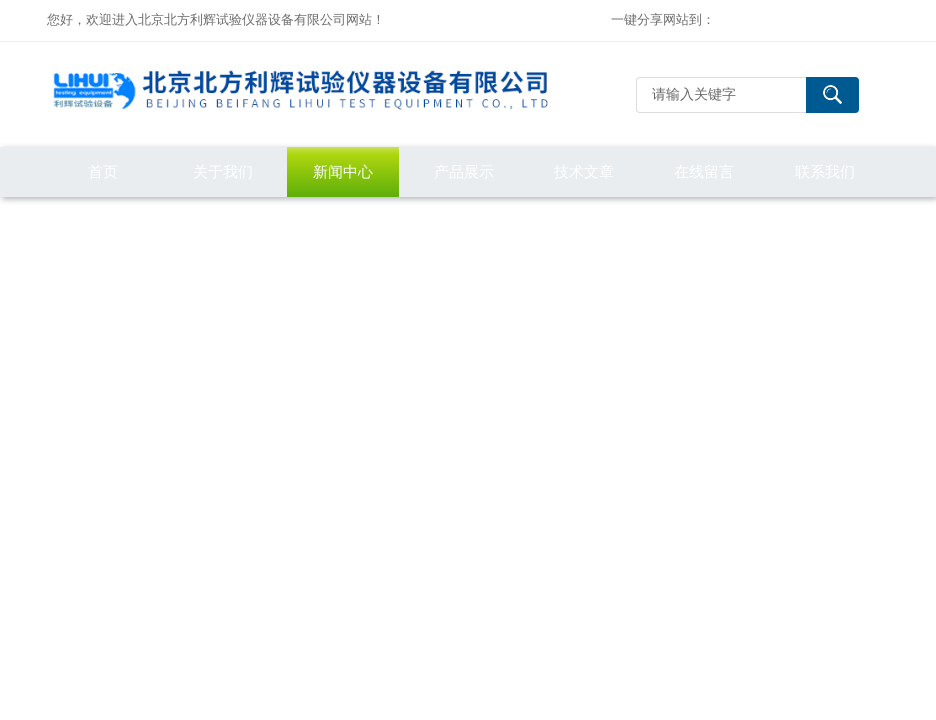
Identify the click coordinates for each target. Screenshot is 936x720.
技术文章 (584, 171)
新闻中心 (343, 171)
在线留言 (704, 171)
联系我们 (825, 171)
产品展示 (464, 171)
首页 (103, 171)
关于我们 (223, 171)
